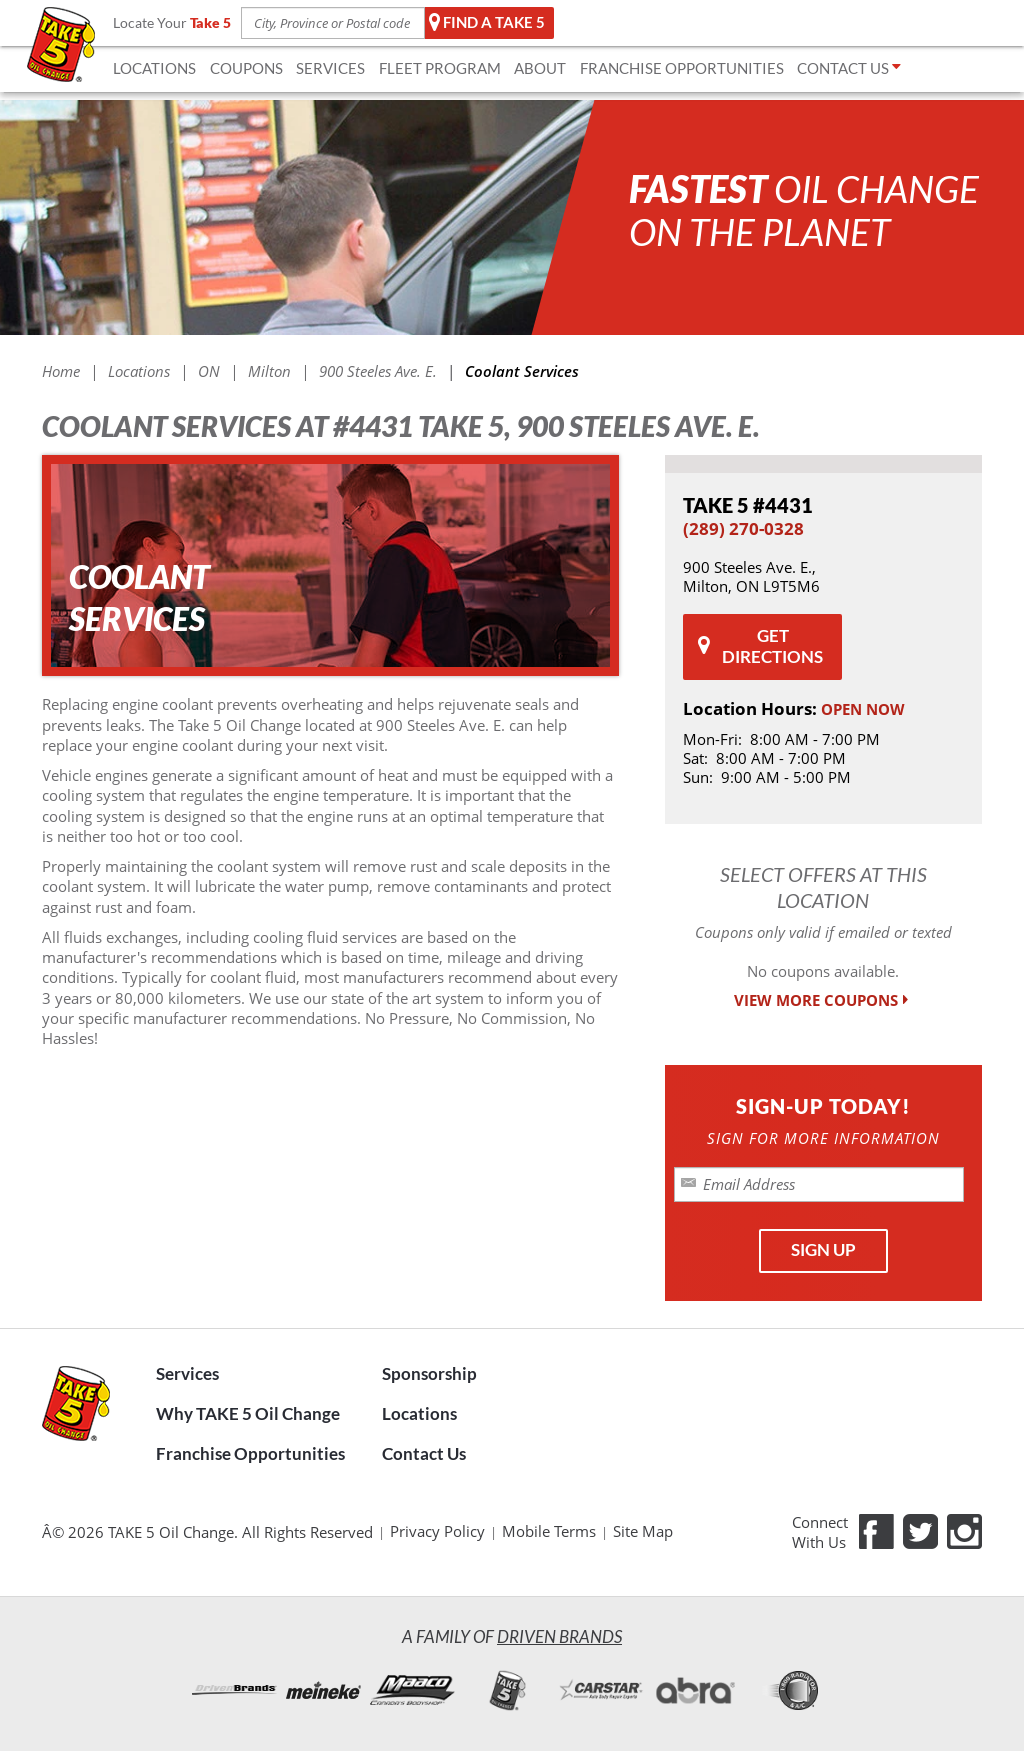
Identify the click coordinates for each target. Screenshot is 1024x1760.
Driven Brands (559, 1637)
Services (187, 1374)
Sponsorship (429, 1374)
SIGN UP (823, 1250)
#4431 (748, 505)
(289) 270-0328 (743, 528)
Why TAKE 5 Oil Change (248, 1414)
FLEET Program (440, 68)
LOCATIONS (154, 68)
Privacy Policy (437, 1531)
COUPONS (246, 68)
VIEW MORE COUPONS (823, 1000)
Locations (419, 1414)
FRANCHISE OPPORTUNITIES (682, 68)
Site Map (643, 1531)
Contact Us (424, 1454)
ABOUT (540, 68)
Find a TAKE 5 (487, 23)
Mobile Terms (549, 1531)
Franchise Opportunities (250, 1454)
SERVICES (330, 68)
